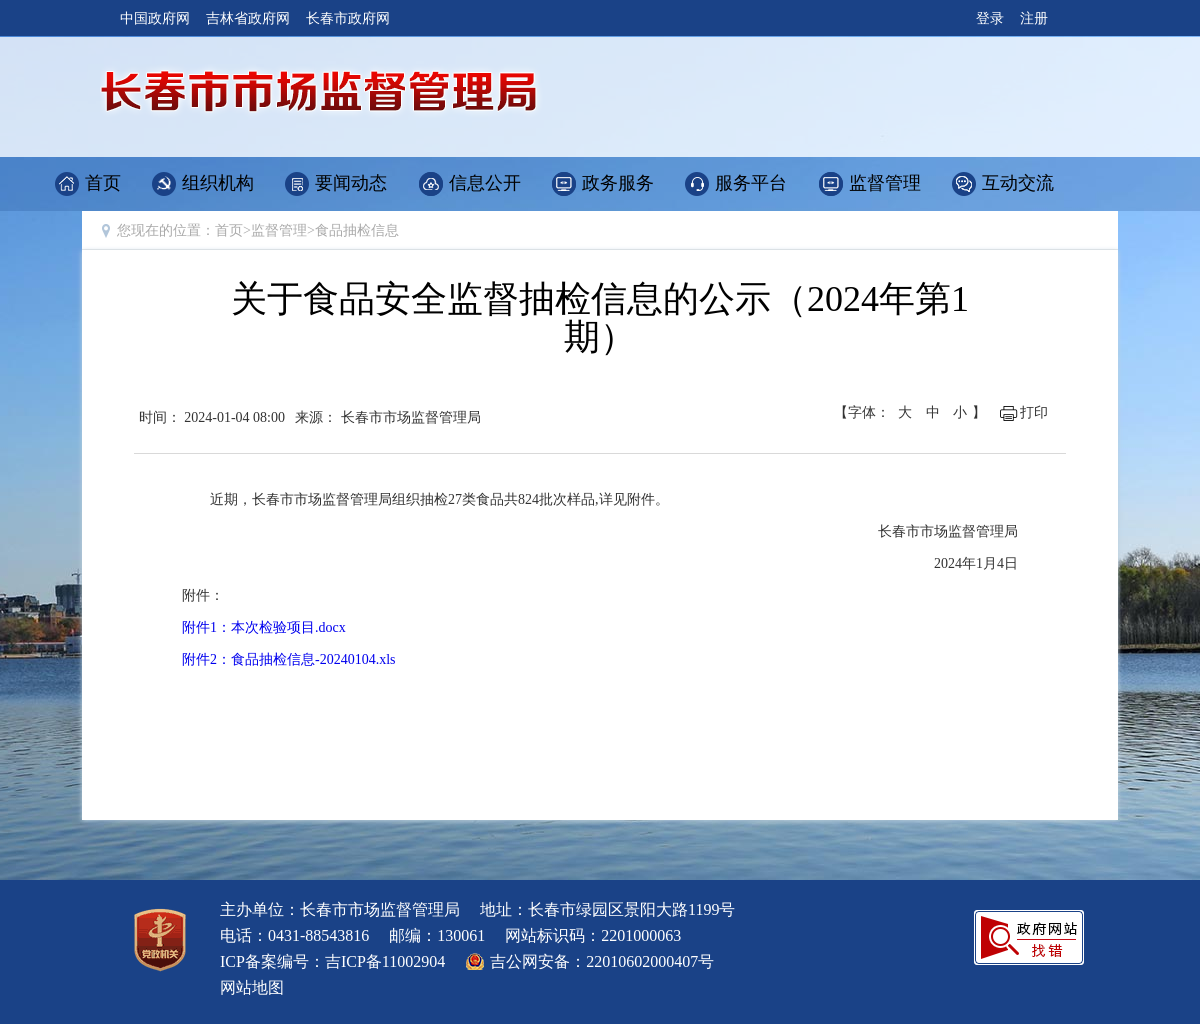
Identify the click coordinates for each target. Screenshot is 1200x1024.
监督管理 (885, 183)
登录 (990, 18)
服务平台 (751, 183)
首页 (103, 183)
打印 (1034, 412)
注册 (1034, 18)
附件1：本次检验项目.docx (264, 627)
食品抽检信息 (357, 230)
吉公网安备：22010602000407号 (602, 961)
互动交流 (1018, 183)
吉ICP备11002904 (385, 961)
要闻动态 (351, 183)
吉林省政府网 (248, 18)
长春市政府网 (348, 18)
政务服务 (618, 183)
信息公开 (485, 183)
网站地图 (252, 987)
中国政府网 (155, 18)
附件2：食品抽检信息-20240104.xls (289, 659)
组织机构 (218, 183)
